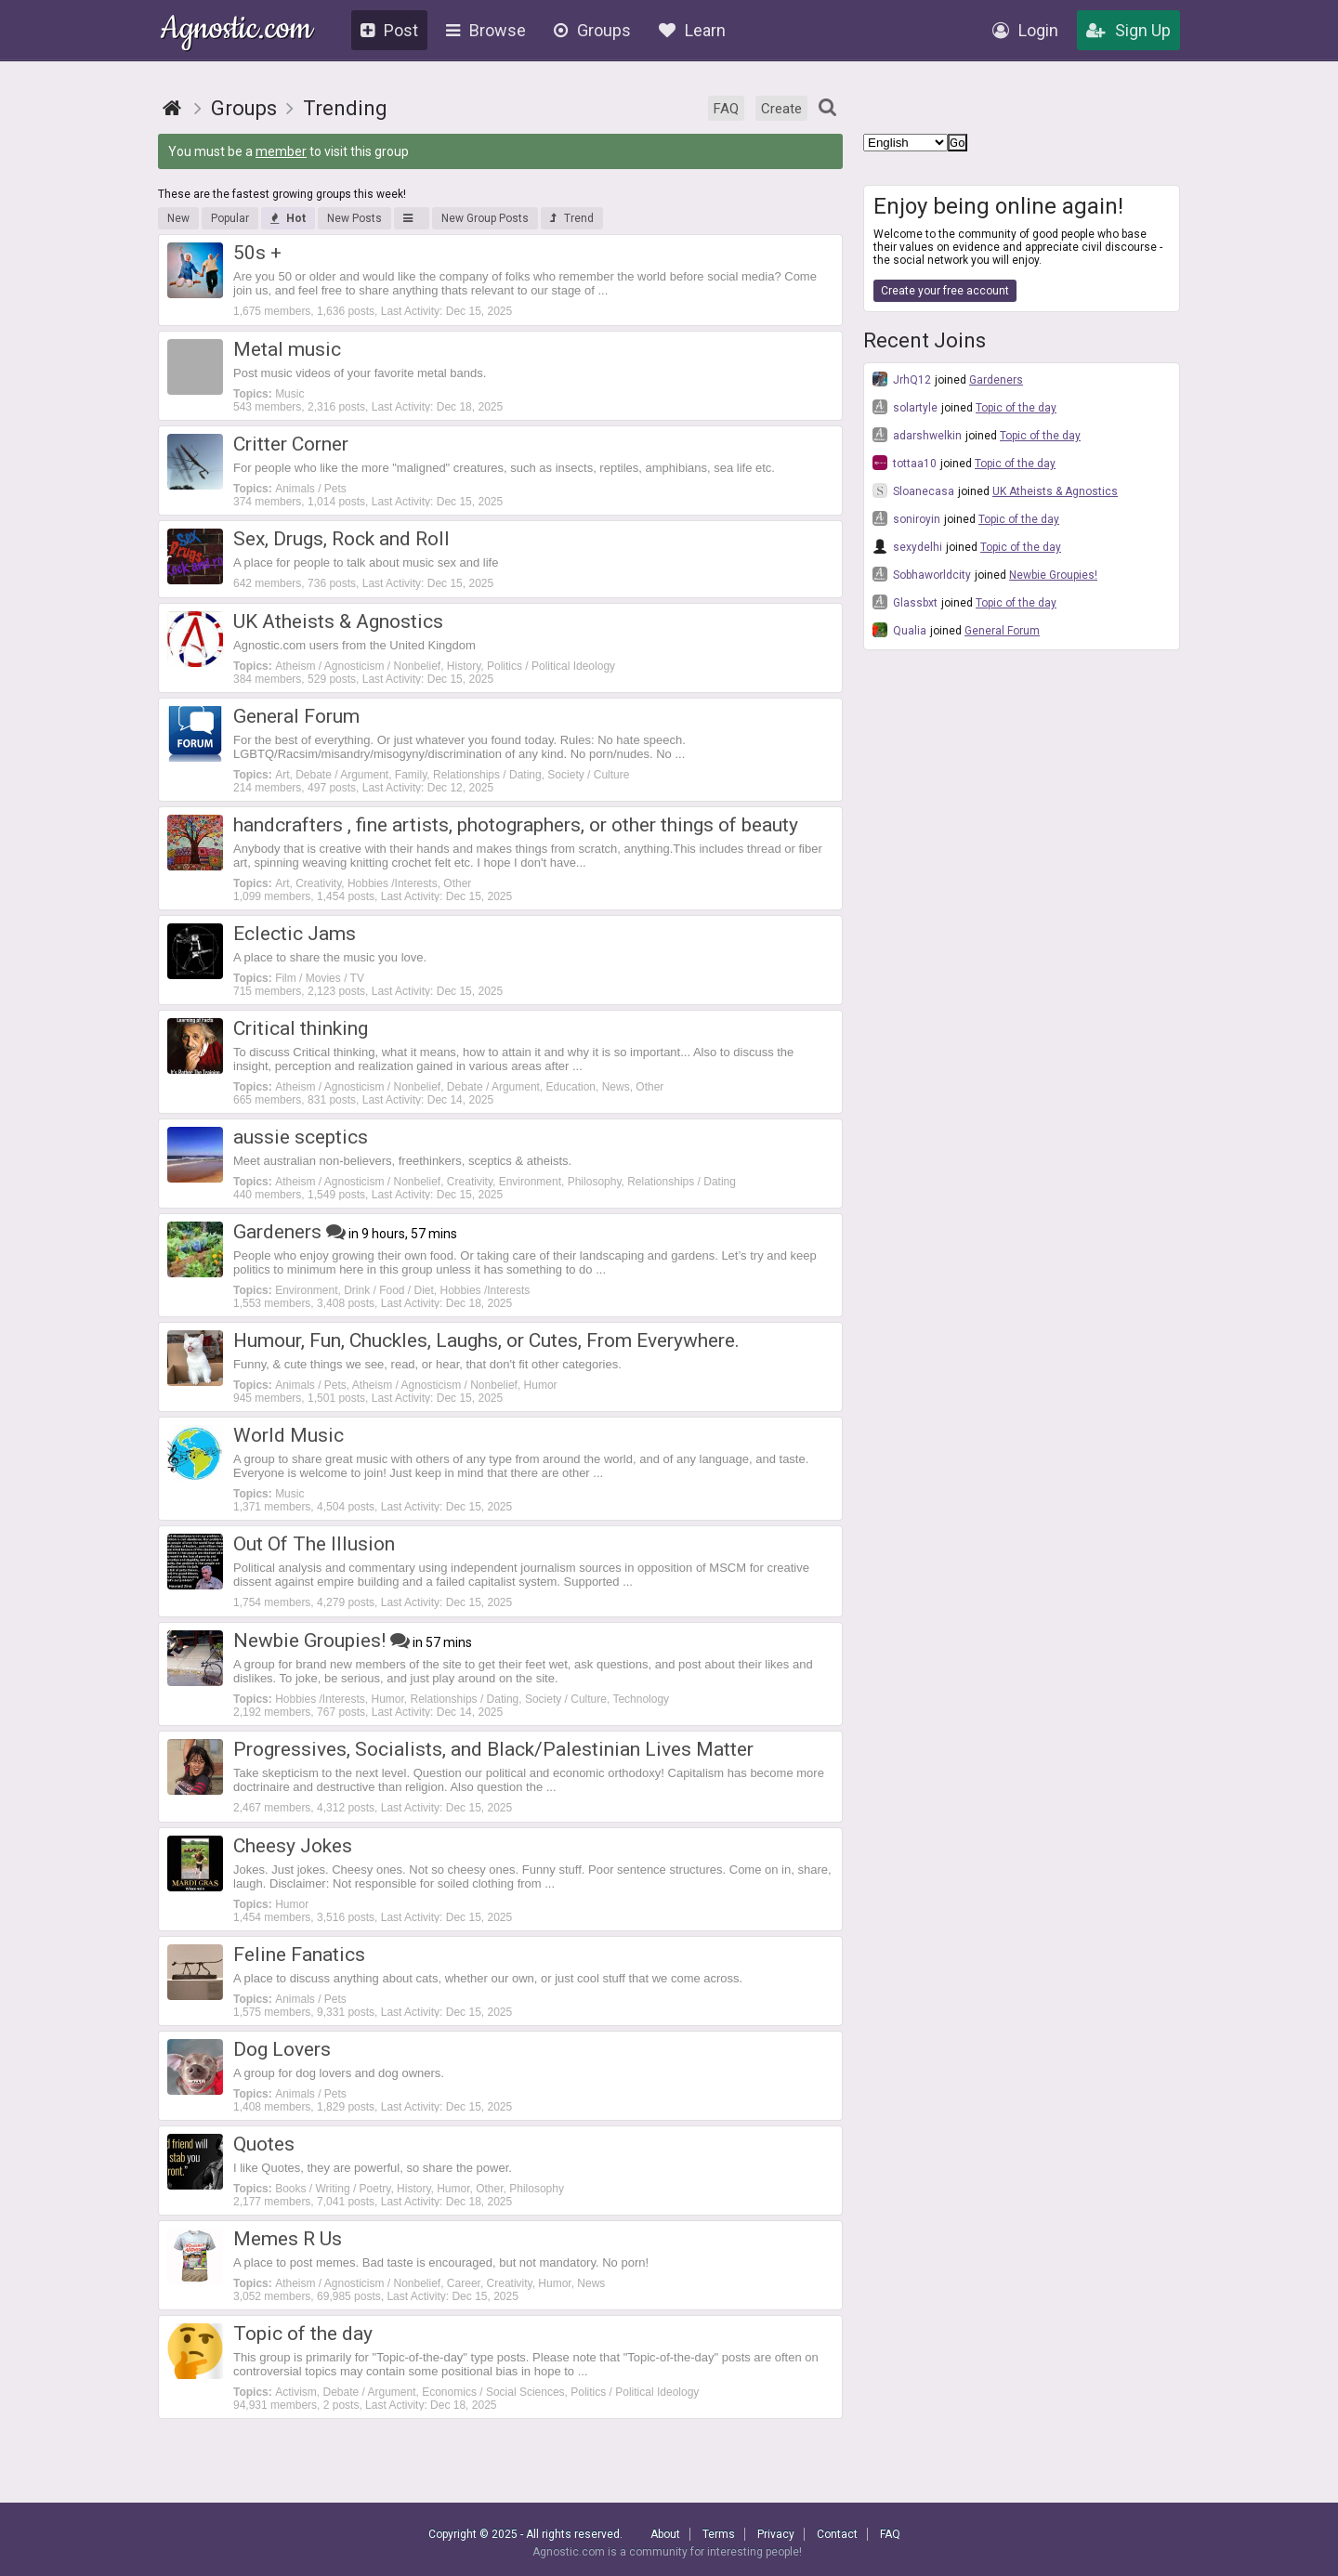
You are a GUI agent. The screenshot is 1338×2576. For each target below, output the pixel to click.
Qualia (899, 629)
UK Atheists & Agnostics (1055, 491)
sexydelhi (907, 546)
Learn (692, 30)
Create (781, 108)
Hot (288, 218)
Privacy (775, 2534)
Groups (592, 30)
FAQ (726, 108)
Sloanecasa (913, 490)
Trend (572, 218)
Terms (718, 2534)
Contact (837, 2534)
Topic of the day (1016, 407)
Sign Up (1128, 30)
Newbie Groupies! (1053, 575)
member (281, 151)
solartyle (905, 406)
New (178, 218)
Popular (230, 218)
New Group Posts (485, 218)
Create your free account (945, 290)
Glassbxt (905, 602)
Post (389, 30)
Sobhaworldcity (921, 574)
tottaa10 (904, 462)
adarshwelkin (917, 434)
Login (1025, 30)
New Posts (354, 218)
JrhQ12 (901, 379)
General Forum (1002, 630)
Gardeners (996, 379)
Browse (486, 30)
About (665, 2534)
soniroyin (906, 518)
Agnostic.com (236, 31)
